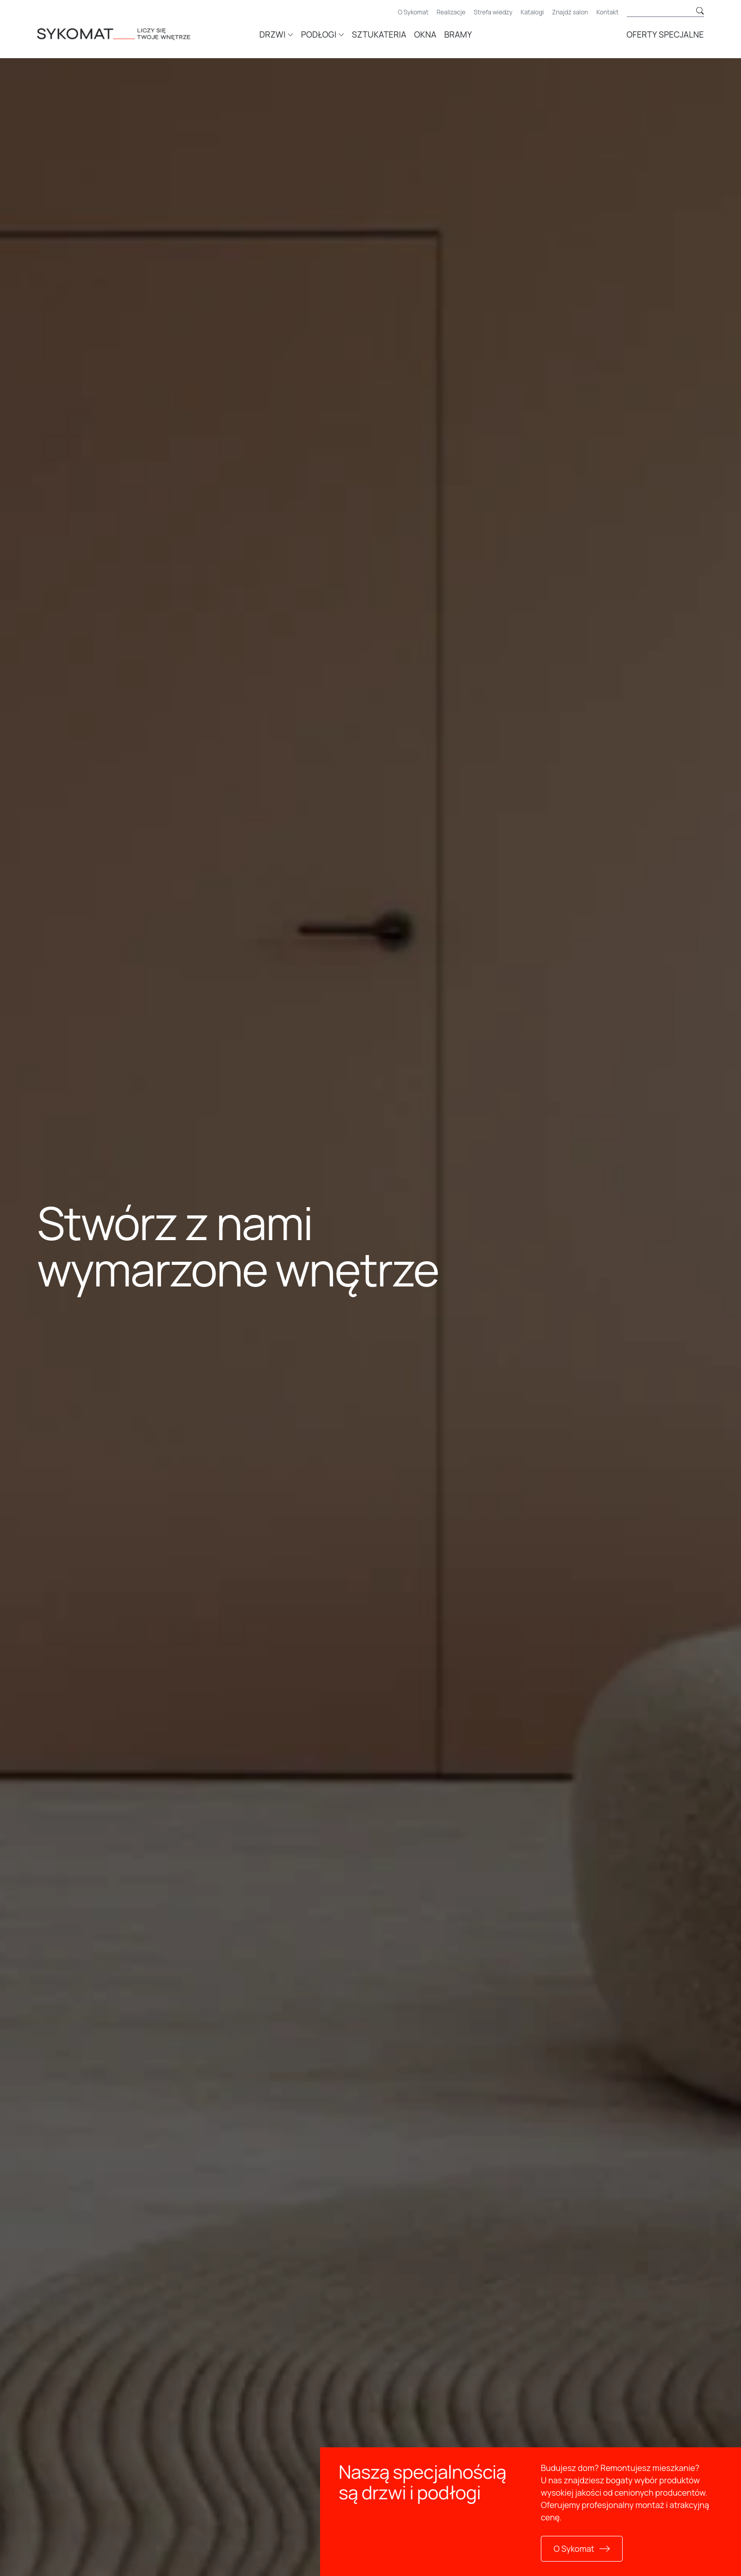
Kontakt (607, 12)
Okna (425, 34)
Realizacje (451, 12)
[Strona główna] (129, 33)
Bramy (458, 34)
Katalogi (532, 12)
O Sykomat (413, 12)
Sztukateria (379, 34)
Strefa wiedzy (493, 12)
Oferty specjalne (665, 34)
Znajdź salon (570, 12)
